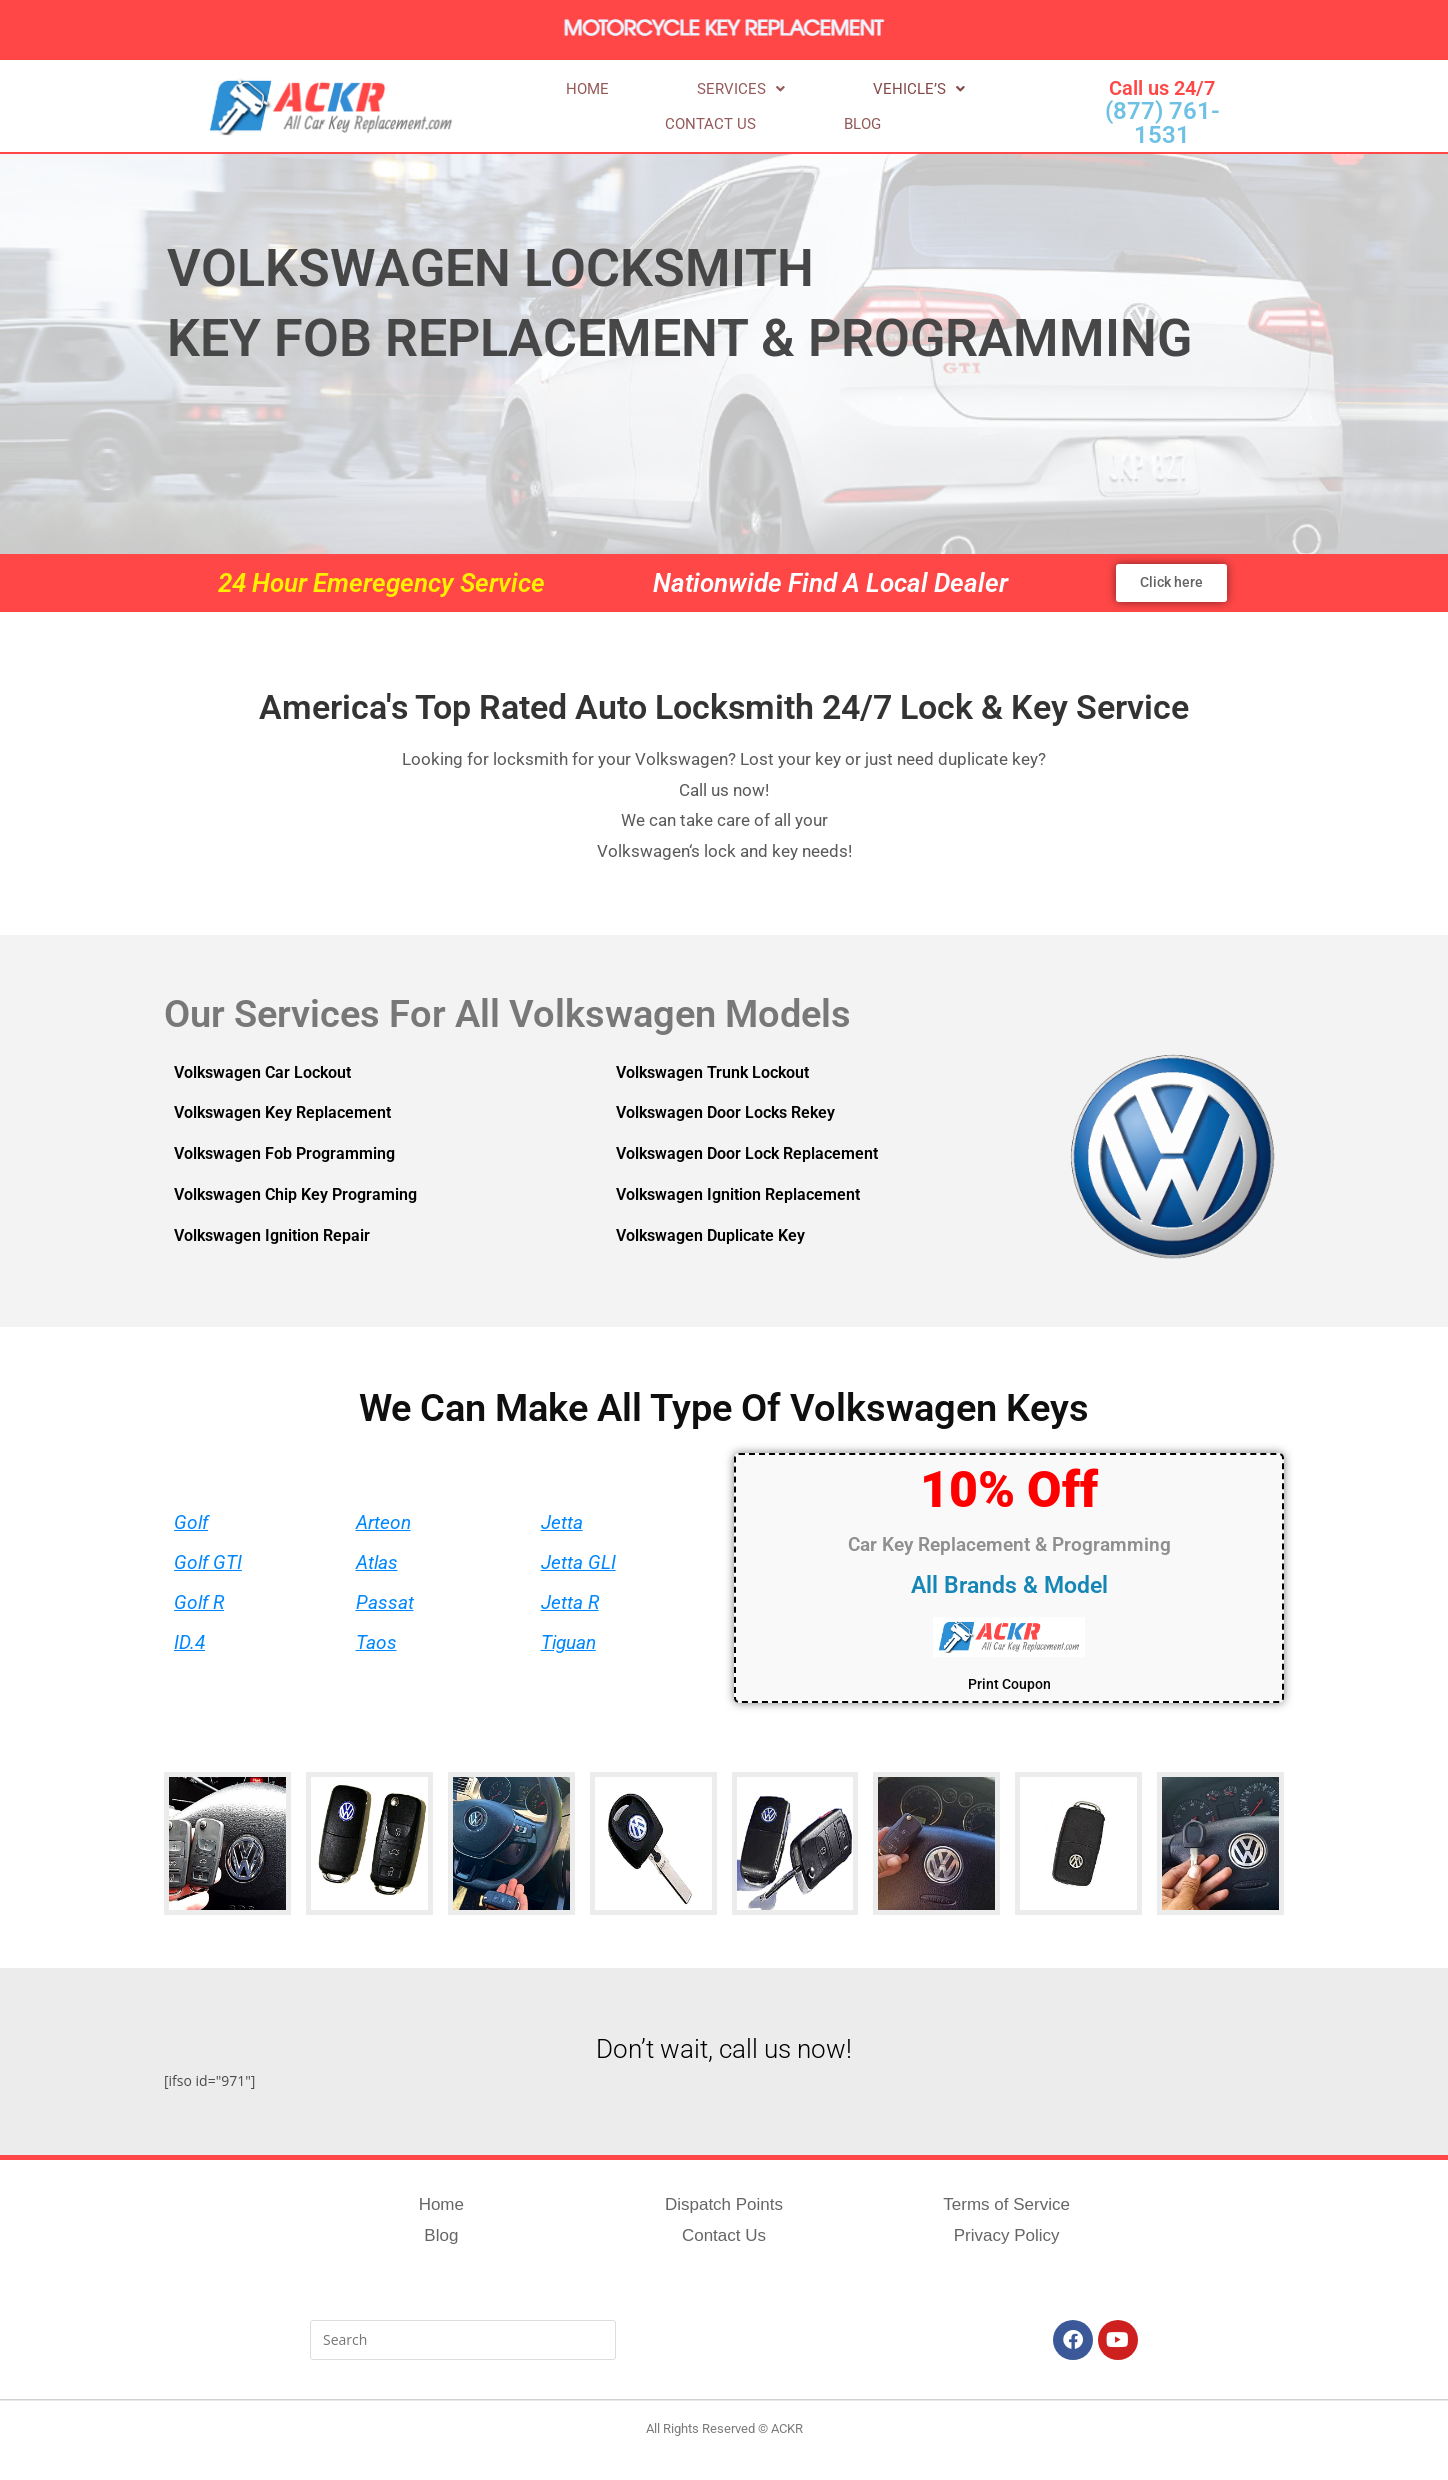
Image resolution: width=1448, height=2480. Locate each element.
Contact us (895, 107)
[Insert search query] (463, 2341)
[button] (654, 107)
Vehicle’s (774, 107)
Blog (989, 107)
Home (558, 107)
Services (654, 107)
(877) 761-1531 (1162, 123)
